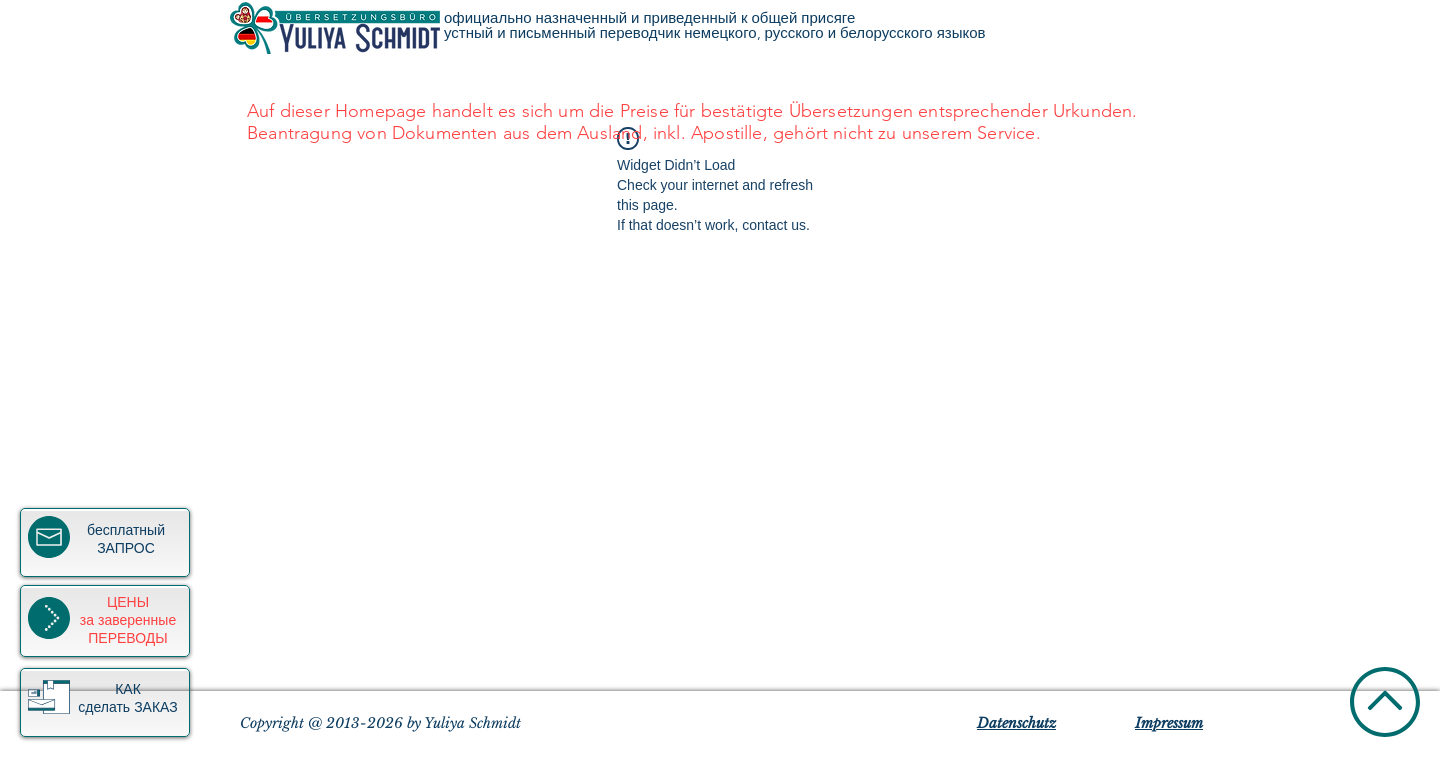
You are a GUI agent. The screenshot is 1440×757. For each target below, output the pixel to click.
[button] (49, 697)
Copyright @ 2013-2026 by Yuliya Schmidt (380, 723)
